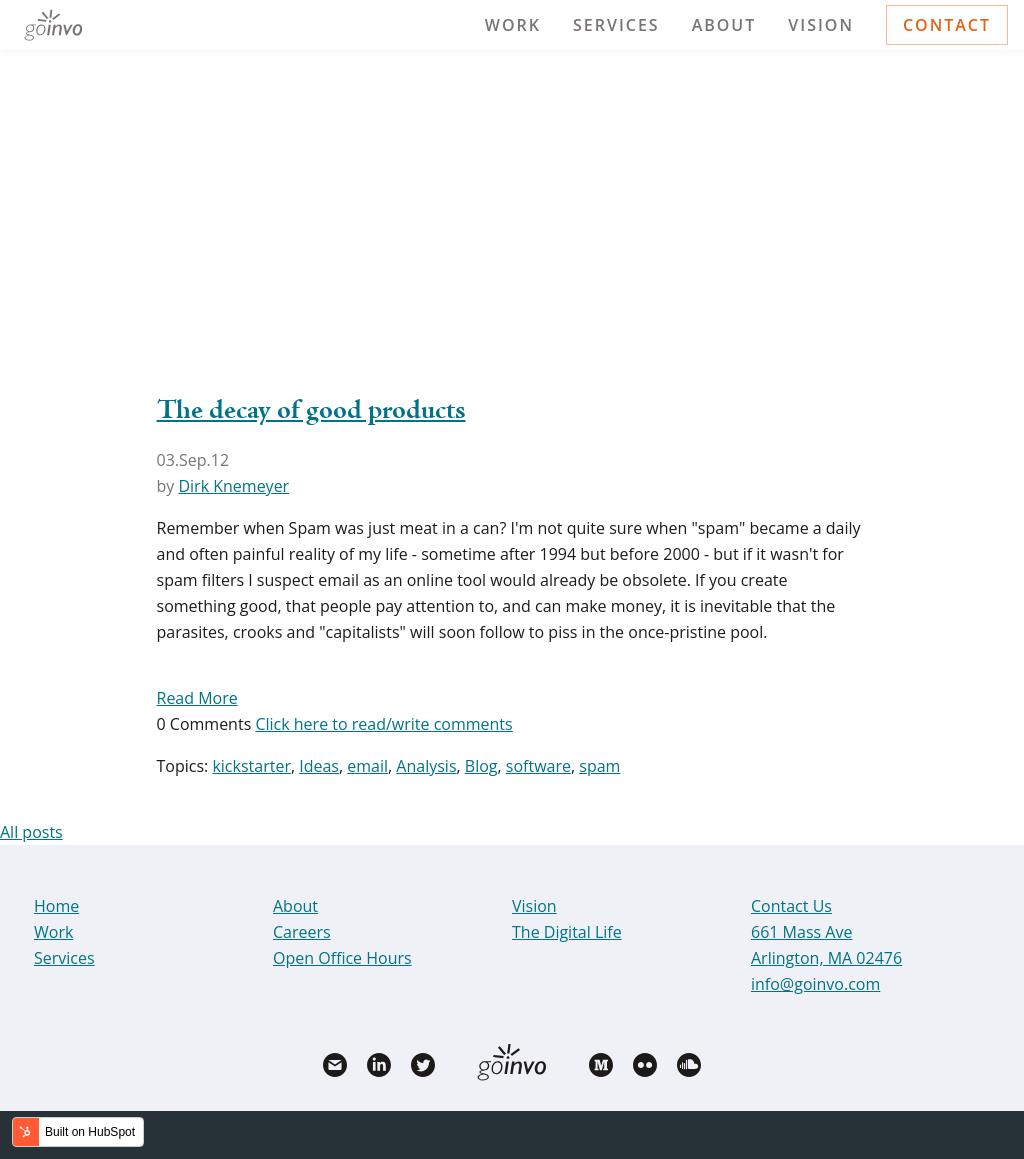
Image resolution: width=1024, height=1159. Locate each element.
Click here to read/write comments (383, 724)
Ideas (319, 766)
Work (513, 25)
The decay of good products (311, 411)
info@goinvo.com (815, 984)
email (367, 766)
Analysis (426, 766)
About (724, 25)
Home (56, 906)
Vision (821, 25)
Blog (481, 766)
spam (599, 766)
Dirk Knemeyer (233, 486)
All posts (31, 832)
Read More (197, 698)
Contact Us (791, 906)
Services (616, 25)
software (538, 766)
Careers (302, 932)
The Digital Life (567, 932)
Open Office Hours (342, 958)
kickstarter (251, 766)
